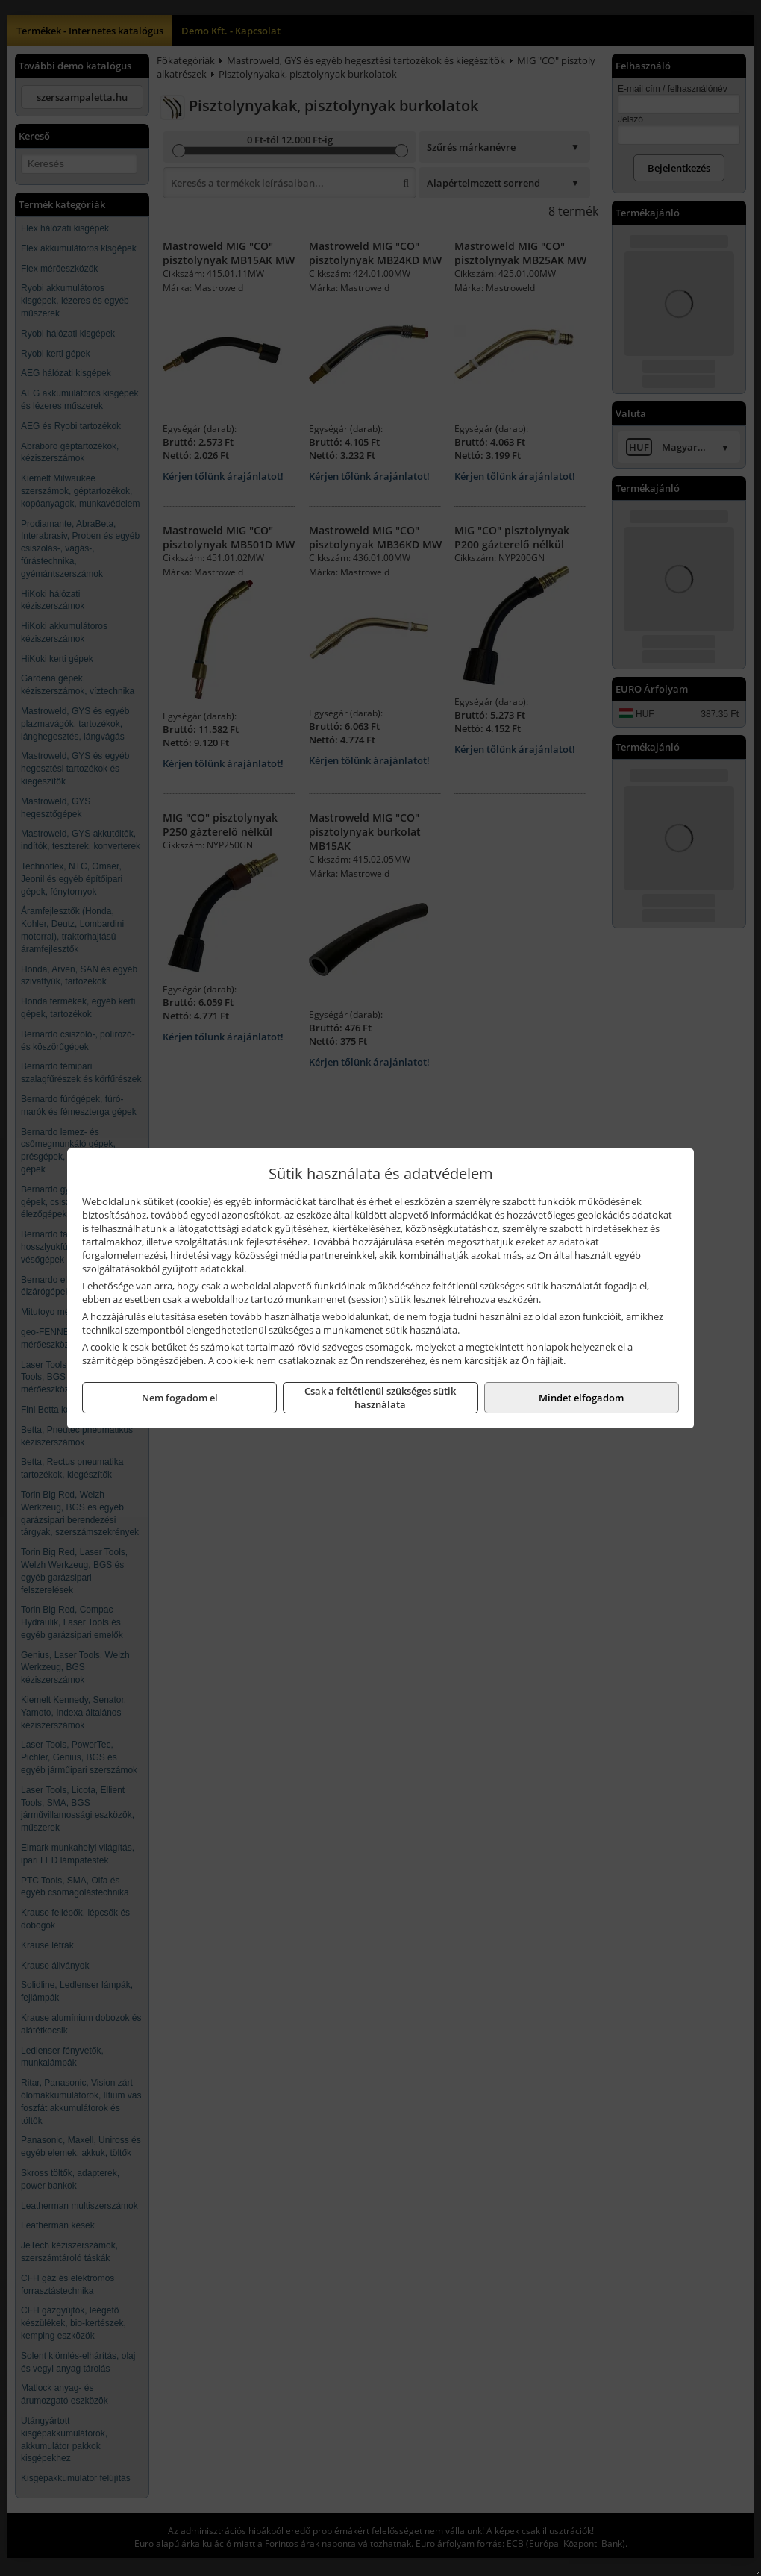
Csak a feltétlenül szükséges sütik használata (380, 1397)
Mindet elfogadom (581, 1397)
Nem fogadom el (180, 1397)
